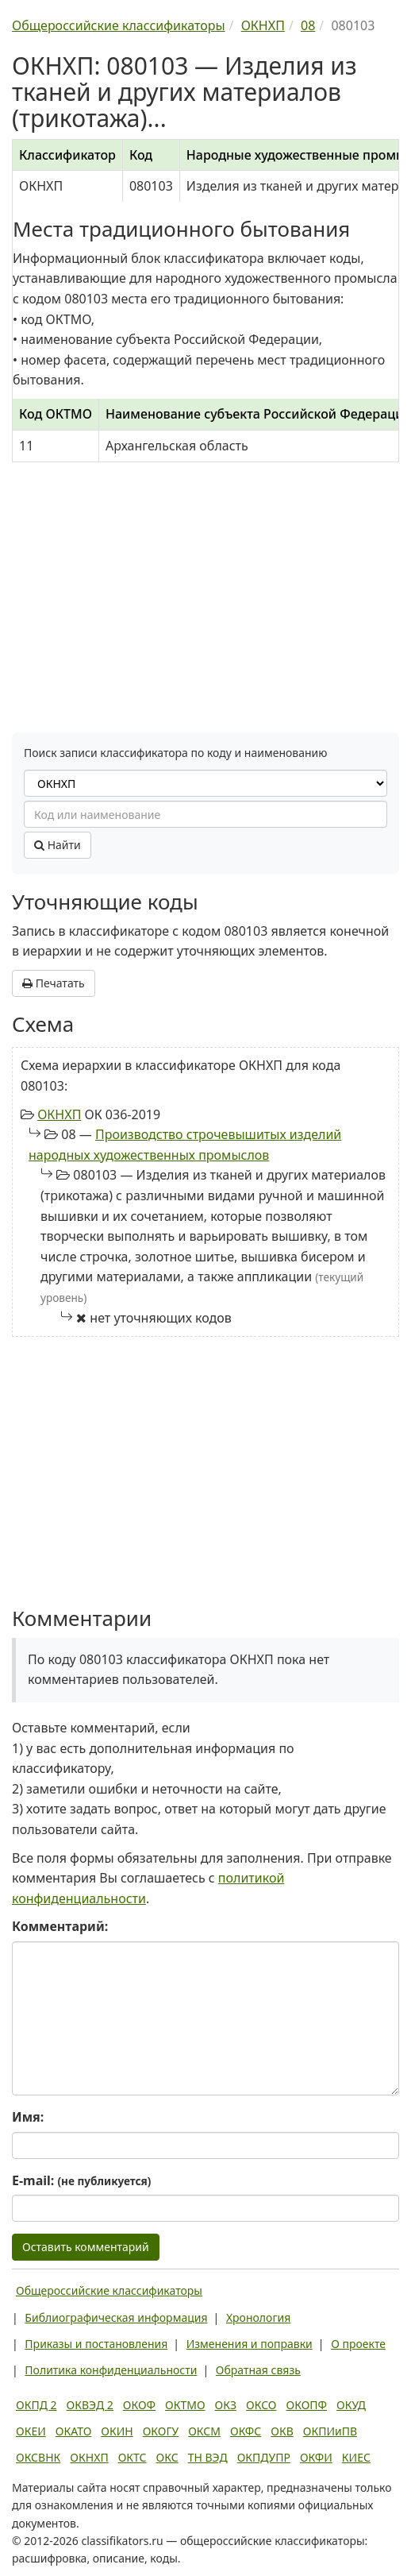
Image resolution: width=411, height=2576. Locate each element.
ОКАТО (74, 2431)
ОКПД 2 (36, 2404)
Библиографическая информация (116, 2317)
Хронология (258, 2317)
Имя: (28, 2117)
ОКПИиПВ (330, 2431)
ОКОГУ (161, 2431)
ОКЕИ (31, 2431)
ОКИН (117, 2431)
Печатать (53, 983)
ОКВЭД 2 (90, 2404)
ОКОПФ (306, 2404)
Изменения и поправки (249, 2343)
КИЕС (356, 2457)
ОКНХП (59, 1114)
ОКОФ (139, 2404)
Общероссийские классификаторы (109, 2290)
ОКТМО (185, 2404)
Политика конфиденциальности (111, 2369)
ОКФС (245, 2431)
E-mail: (81, 2180)
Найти (57, 844)
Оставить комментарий (85, 2246)
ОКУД (351, 2404)
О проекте (358, 2343)
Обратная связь (258, 2369)
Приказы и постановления (96, 2343)
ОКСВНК (38, 2457)
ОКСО (261, 2404)
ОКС (167, 2457)
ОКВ (282, 2431)
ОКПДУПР (263, 2457)
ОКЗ (225, 2404)
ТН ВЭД (208, 2457)
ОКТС (132, 2457)
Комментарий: (60, 1926)
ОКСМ (204, 2431)
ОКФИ (316, 2457)
